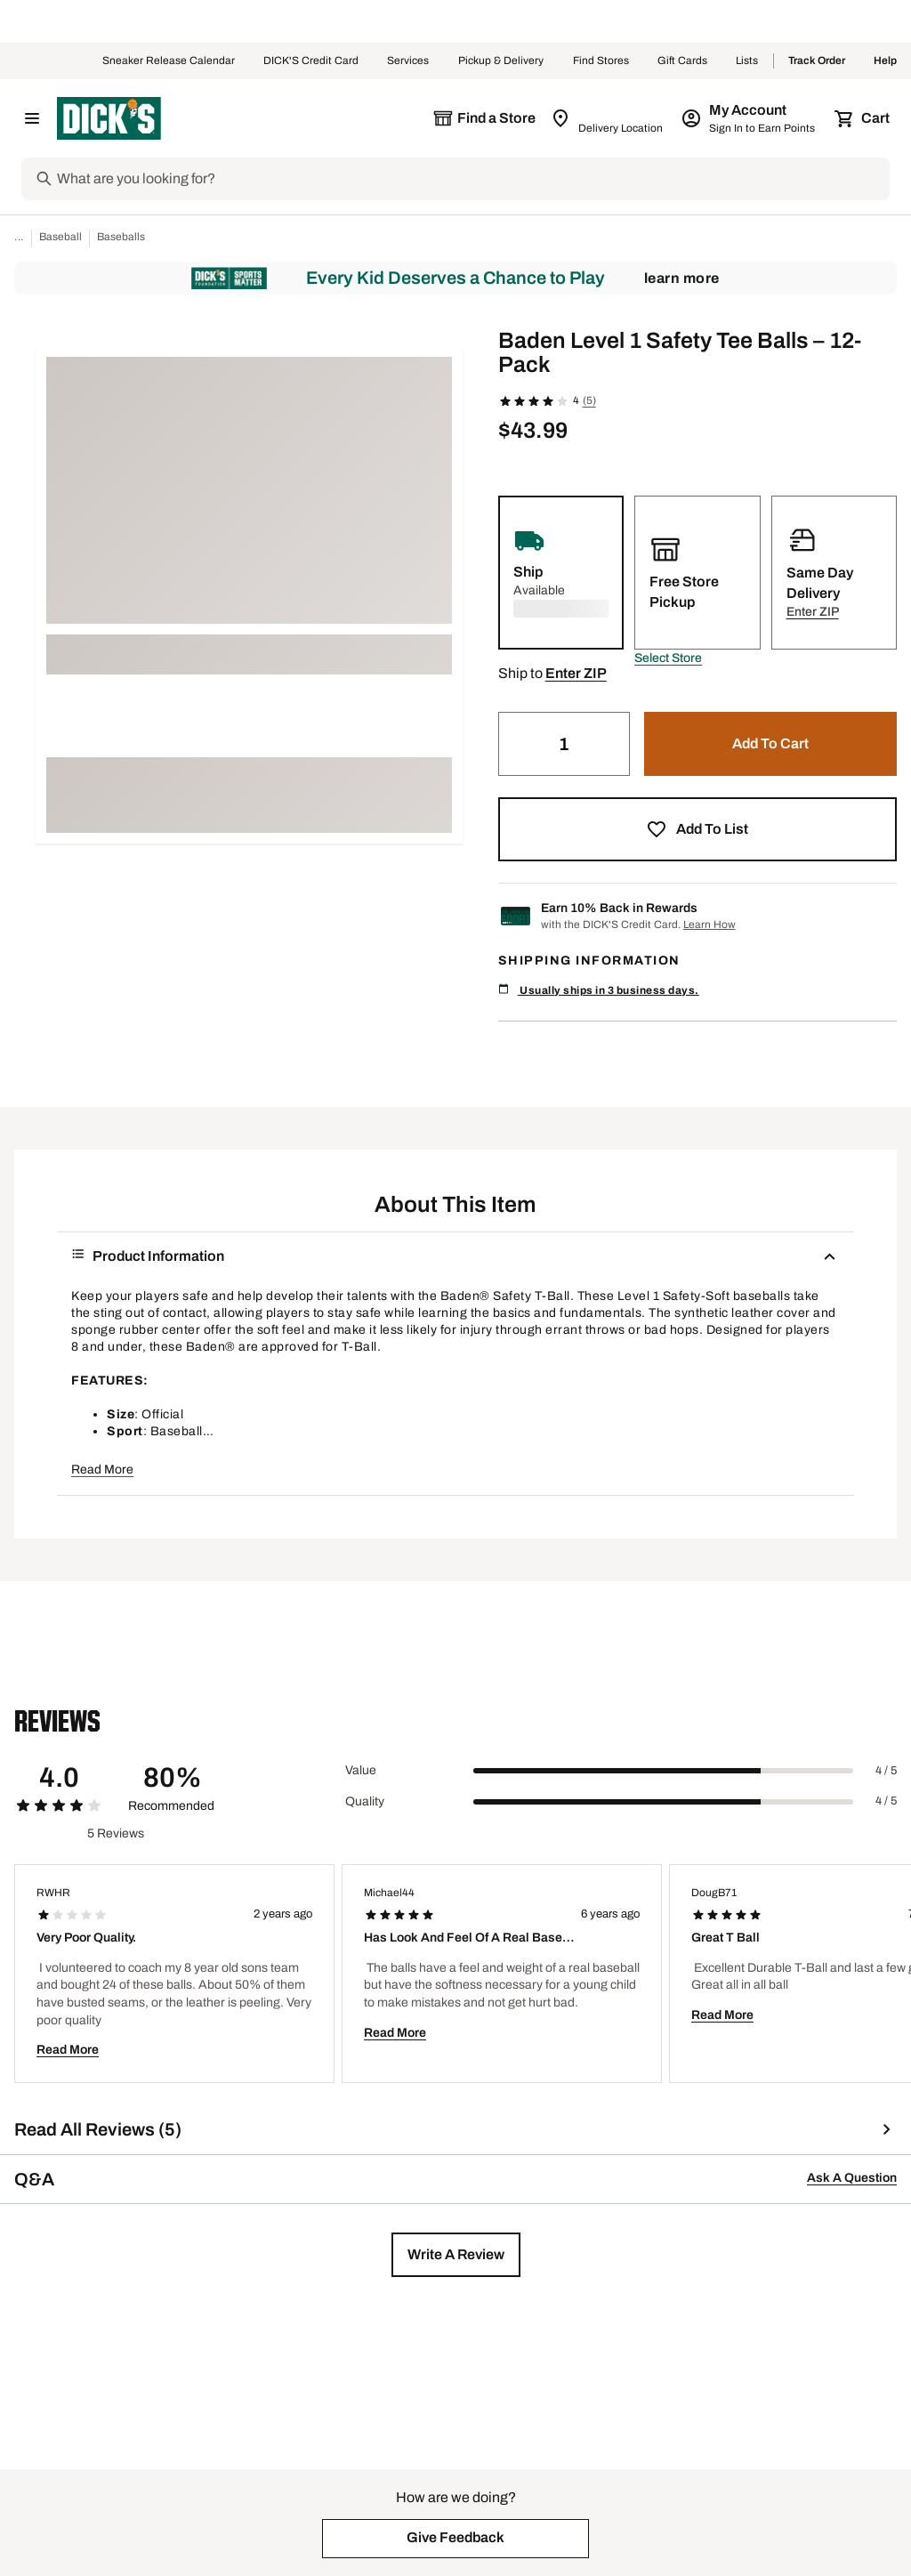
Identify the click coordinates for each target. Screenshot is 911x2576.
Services (408, 61)
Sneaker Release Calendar (168, 61)
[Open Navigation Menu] (32, 118)
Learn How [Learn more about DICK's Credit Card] (709, 924)
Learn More (682, 278)
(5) (589, 400)
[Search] (471, 178)
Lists (747, 61)
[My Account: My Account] (749, 118)
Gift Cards (682, 61)
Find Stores (601, 61)
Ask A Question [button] (852, 2177)
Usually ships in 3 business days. (598, 990)
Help (885, 61)
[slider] (663, 1770)
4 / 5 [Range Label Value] (886, 1770)
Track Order (816, 61)
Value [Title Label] (360, 1770)
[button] (668, 658)
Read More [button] (102, 1469)
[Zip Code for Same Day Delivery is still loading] (608, 118)
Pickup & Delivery (501, 61)
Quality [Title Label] (364, 1801)
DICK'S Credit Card (311, 61)
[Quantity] (564, 744)
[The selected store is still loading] (484, 118)
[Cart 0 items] (863, 118)
